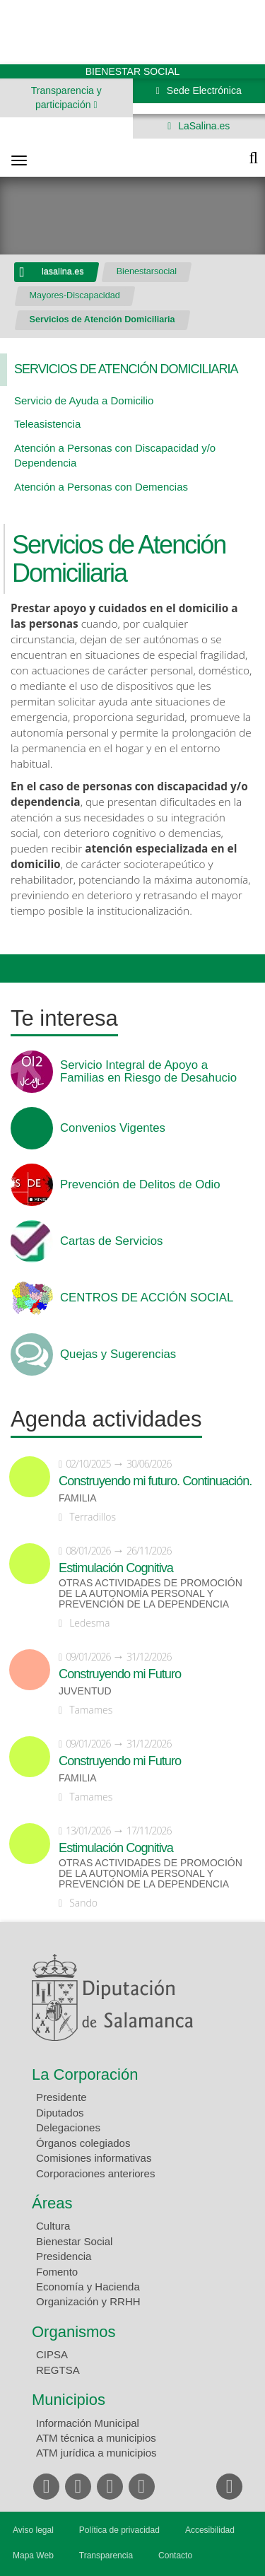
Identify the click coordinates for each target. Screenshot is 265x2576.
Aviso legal (33, 2530)
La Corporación (85, 2074)
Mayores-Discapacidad (75, 295)
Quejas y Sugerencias (118, 1354)
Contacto (175, 2555)
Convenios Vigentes (112, 1128)
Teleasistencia (47, 424)
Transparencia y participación (66, 97)
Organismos (74, 2332)
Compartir (17, 968)
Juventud (85, 1691)
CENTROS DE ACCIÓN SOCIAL (146, 1298)
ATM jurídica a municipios (96, 2453)
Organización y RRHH (88, 2301)
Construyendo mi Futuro (120, 1674)
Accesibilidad (210, 2530)
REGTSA (58, 2370)
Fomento (57, 2272)
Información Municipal (87, 2423)
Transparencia (106, 2555)
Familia (78, 1498)
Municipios (68, 2399)
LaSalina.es (202, 125)
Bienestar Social (74, 2241)
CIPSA (52, 2354)
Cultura (53, 2226)
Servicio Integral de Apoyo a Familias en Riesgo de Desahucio (148, 1071)
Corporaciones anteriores (95, 2173)
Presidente (61, 2097)
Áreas (52, 2203)
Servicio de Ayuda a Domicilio (83, 400)
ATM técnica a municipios (96, 2438)
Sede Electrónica (203, 90)
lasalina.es (63, 271)
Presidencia (63, 2256)
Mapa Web (33, 2555)
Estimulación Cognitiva (116, 1568)
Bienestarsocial (147, 271)
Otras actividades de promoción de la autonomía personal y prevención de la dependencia (150, 1594)
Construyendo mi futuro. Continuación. (155, 1481)
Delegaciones (68, 2127)
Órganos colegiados (83, 2143)
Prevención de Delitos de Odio (140, 1184)
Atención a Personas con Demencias (101, 487)
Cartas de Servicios (111, 1241)
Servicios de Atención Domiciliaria (102, 319)
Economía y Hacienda (88, 2287)
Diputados (60, 2113)
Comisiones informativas (93, 2158)
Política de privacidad (119, 2530)
